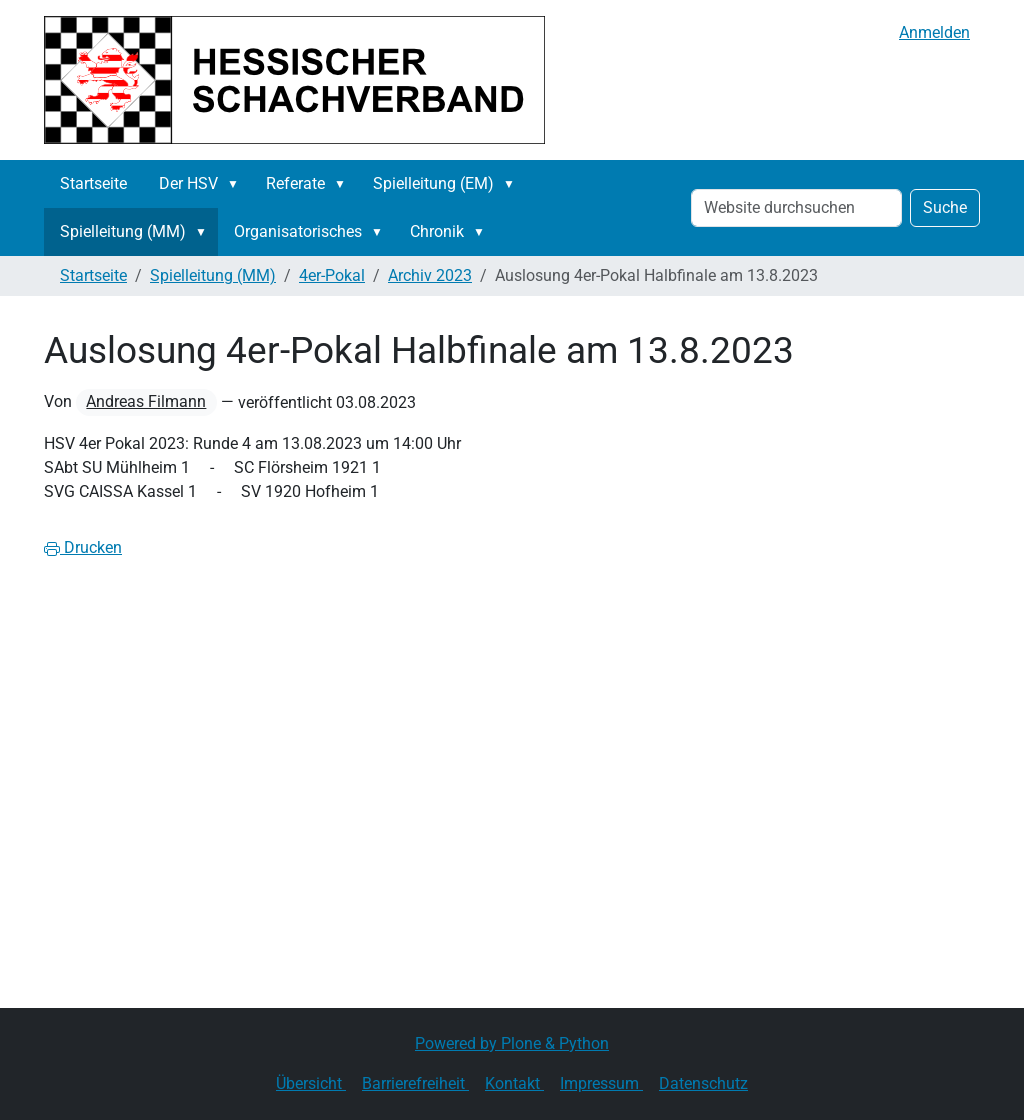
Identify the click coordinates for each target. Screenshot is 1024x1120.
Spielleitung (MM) (123, 231)
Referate (295, 183)
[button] (237, 184)
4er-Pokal (332, 275)
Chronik (437, 231)
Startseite (93, 183)
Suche (945, 207)
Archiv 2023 (430, 275)
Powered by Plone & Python (512, 1043)
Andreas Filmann (146, 401)
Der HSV (188, 183)
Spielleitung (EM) (433, 183)
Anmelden (934, 32)
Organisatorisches (298, 231)
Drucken (83, 547)
